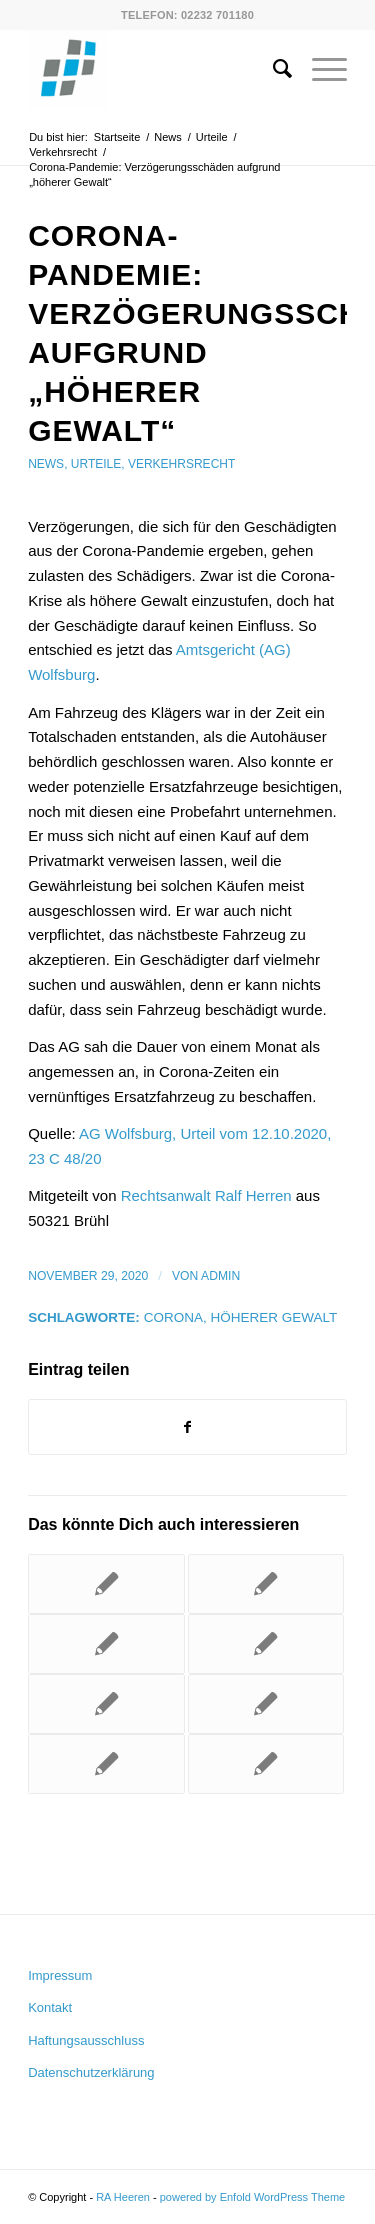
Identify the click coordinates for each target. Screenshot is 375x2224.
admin (220, 1276)
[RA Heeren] (155, 69)
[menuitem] (272, 69)
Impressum (60, 1975)
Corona (173, 1317)
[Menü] (319, 69)
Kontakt (50, 2007)
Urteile (96, 464)
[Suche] (272, 69)
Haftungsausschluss (86, 2040)
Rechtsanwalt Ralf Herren (206, 1195)
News (46, 464)
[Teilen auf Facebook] (187, 1427)
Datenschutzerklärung (91, 2072)
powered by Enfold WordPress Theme (252, 2197)
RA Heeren (123, 2197)
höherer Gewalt (273, 1317)
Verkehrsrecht (181, 464)
